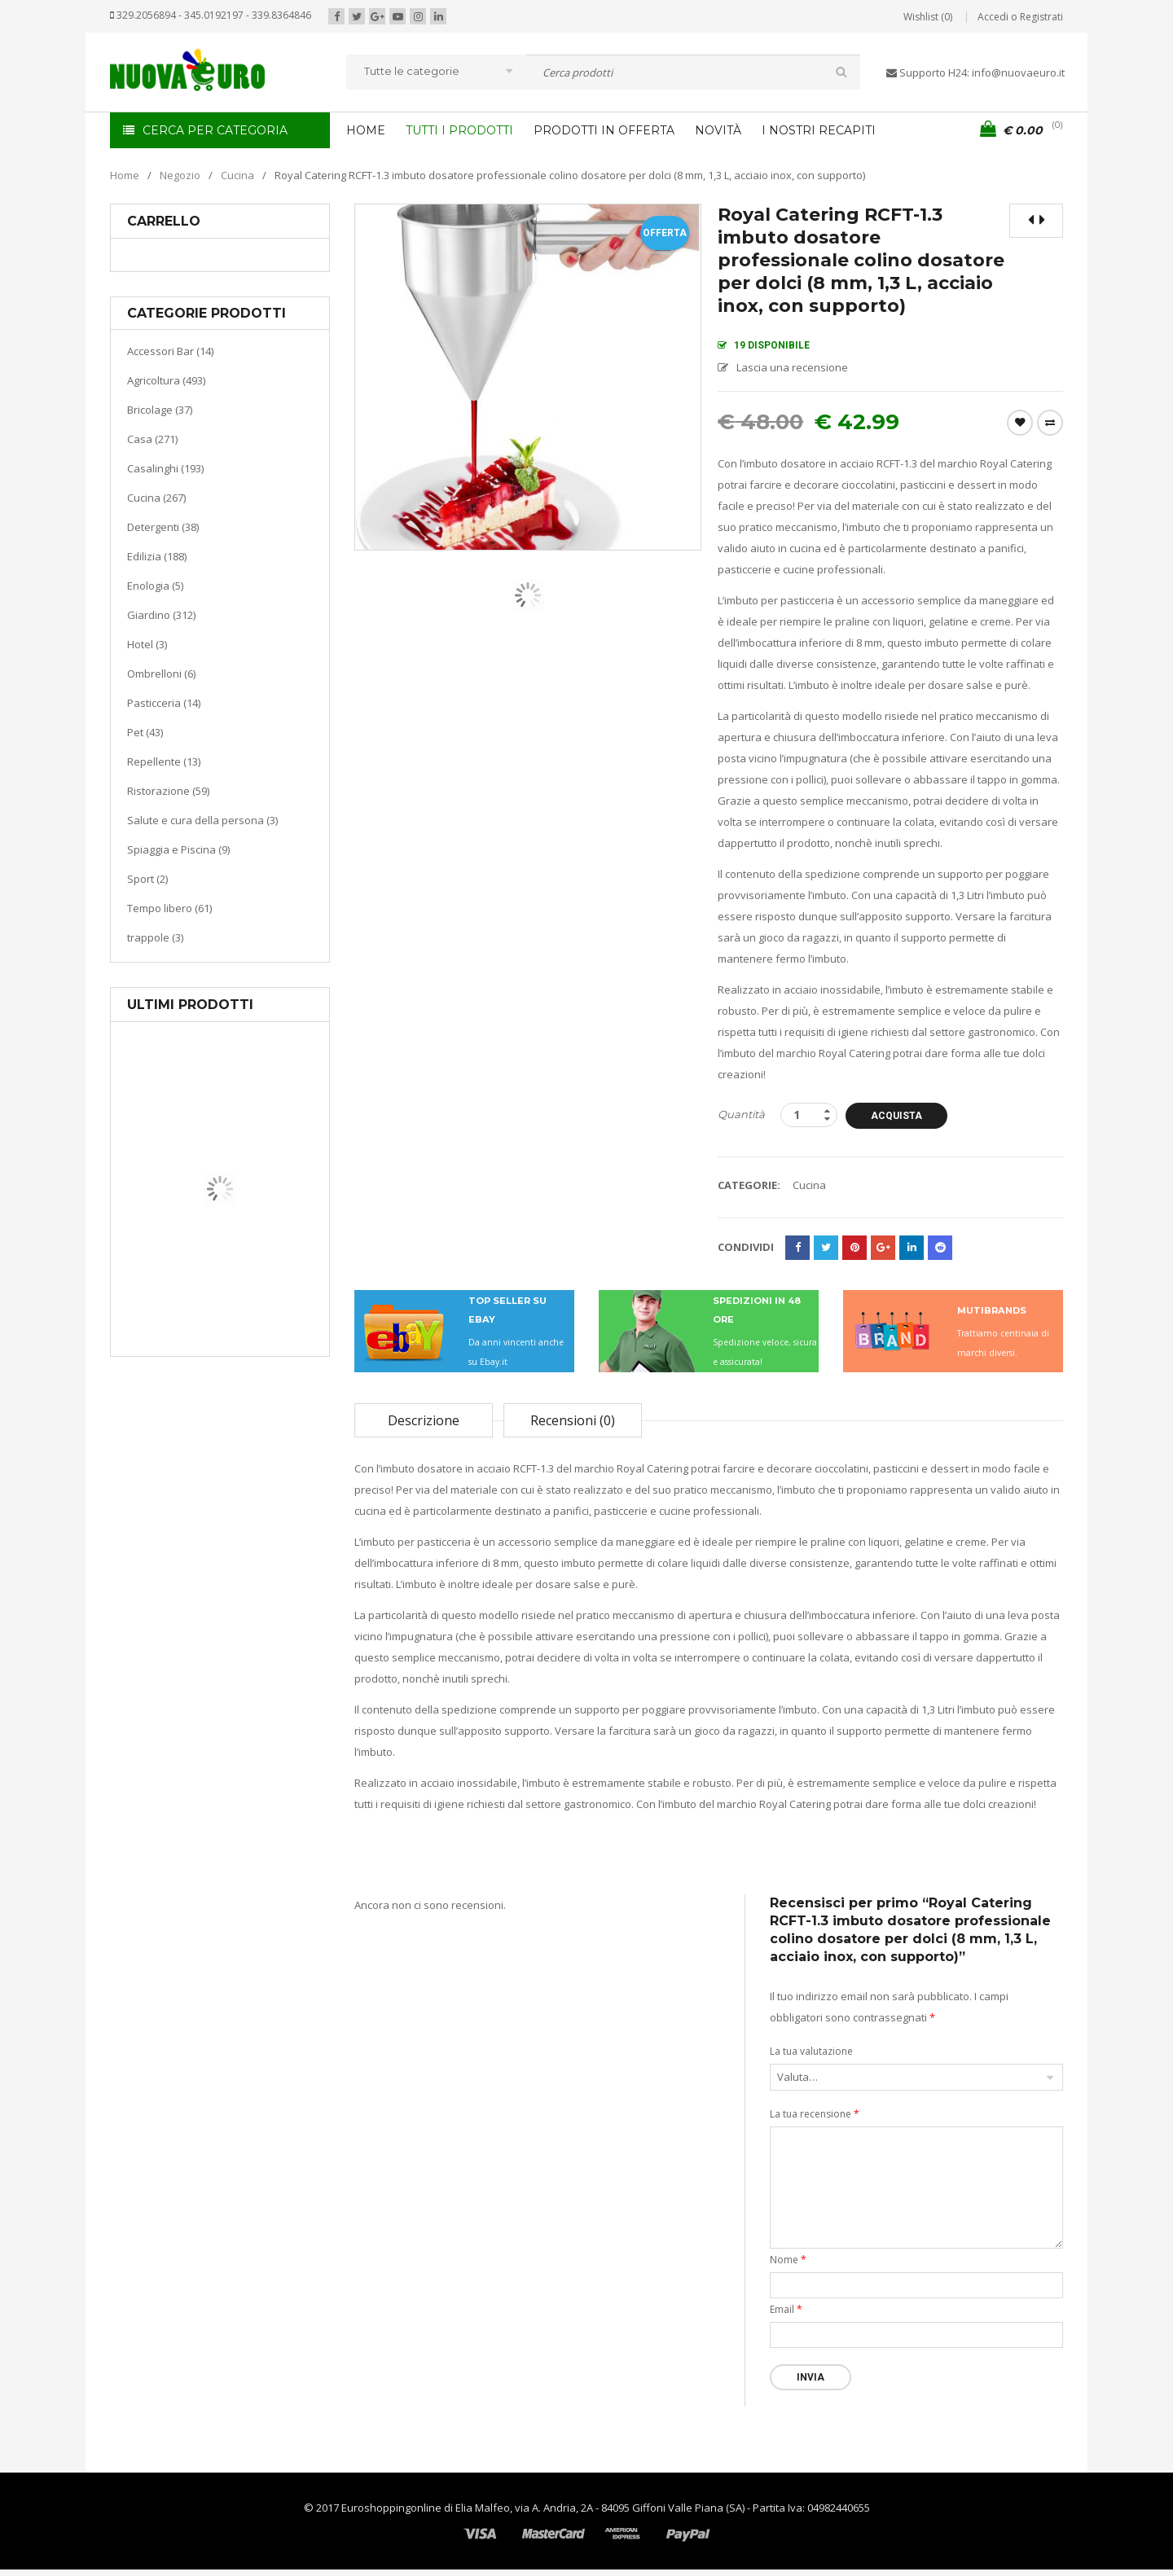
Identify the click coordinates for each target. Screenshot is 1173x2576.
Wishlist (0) (927, 17)
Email (786, 2309)
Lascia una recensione (792, 367)
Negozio (180, 175)
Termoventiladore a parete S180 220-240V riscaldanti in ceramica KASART (257, 1344)
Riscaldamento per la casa (258, 1294)
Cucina (237, 175)
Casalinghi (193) (165, 468)
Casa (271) (152, 439)
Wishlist (1020, 423)
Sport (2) (147, 878)
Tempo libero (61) (169, 908)
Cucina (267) (156, 497)
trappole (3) (155, 937)
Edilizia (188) (157, 556)
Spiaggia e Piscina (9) (178, 849)
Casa (217, 1274)
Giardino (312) (161, 615)
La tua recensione (814, 2114)
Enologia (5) (155, 585)
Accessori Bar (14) (170, 351)
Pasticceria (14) (163, 703)
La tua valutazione (811, 2051)
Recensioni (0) (572, 1420)
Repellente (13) (163, 761)
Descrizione (423, 1420)
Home (124, 175)
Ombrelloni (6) (161, 673)
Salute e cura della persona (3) (202, 820)
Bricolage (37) (159, 409)
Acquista (899, 1115)
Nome (788, 2260)
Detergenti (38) (163, 527)
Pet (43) (145, 732)
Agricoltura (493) (166, 380)
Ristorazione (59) (168, 790)
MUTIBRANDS (991, 1310)
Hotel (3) (147, 644)
